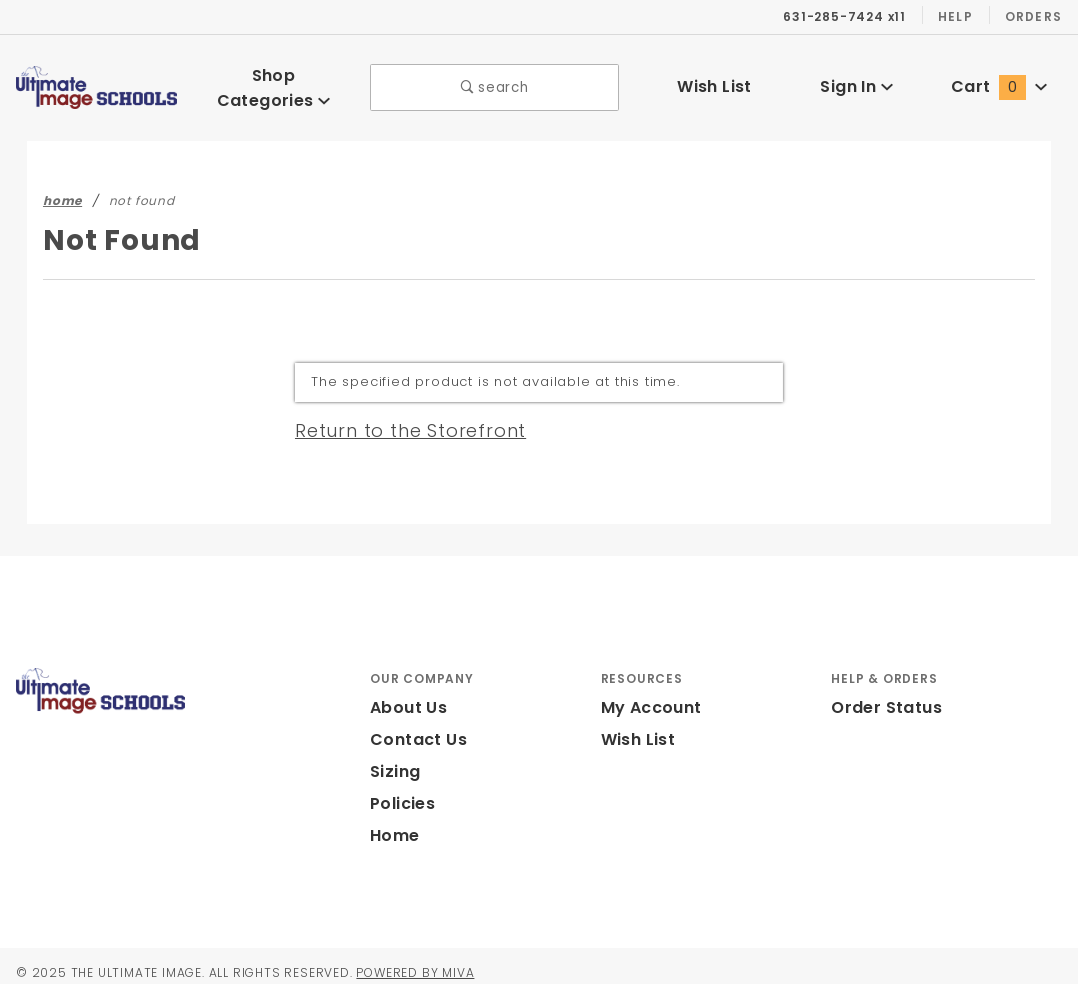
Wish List (714, 79)
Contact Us (414, 726)
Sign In (856, 79)
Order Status (882, 694)
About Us (407, 694)
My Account (648, 694)
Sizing (395, 758)
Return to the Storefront (398, 416)
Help (953, 16)
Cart (999, 79)
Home (393, 822)
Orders (1032, 16)
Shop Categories (274, 80)
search (494, 80)
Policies (402, 790)
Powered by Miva (437, 959)
